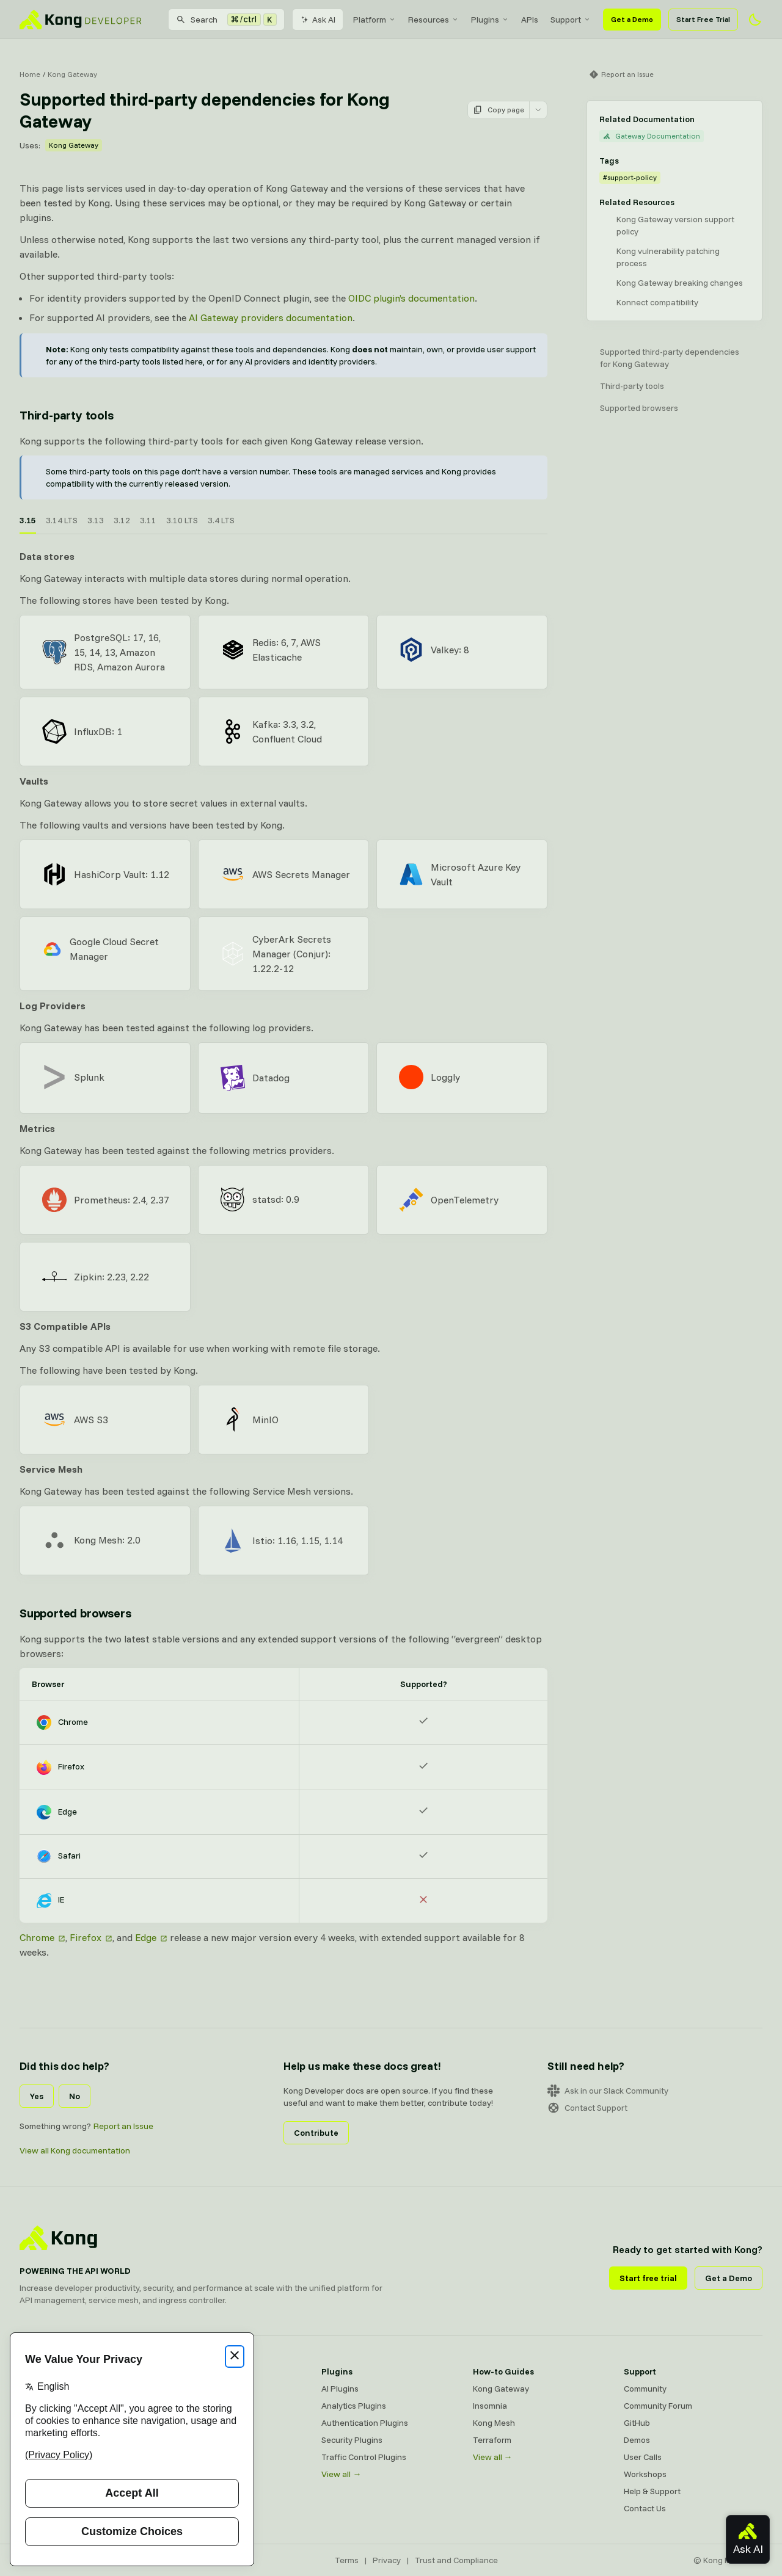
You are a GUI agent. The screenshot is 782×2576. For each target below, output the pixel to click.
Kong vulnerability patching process (668, 257)
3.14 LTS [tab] (62, 520)
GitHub (637, 2422)
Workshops (645, 2474)
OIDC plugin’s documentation (411, 298)
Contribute (316, 2132)
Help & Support (652, 2491)
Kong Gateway (72, 74)
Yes (36, 2096)
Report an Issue (123, 2126)
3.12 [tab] (122, 520)
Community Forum (658, 2405)
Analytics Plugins (353, 2405)
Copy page (498, 110)
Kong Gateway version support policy (675, 225)
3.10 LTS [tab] (182, 520)
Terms (347, 2560)
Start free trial (648, 2278)
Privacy (387, 2560)
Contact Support (587, 2108)
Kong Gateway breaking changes (679, 282)
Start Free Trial (703, 19)
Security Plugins (351, 2439)
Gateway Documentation (651, 135)
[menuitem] (374, 19)
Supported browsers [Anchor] (75, 1612)
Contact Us (645, 2508)
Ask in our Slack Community (607, 2090)
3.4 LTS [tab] (221, 520)
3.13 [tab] (95, 520)
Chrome (37, 1937)
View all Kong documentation (75, 2150)
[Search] (226, 20)
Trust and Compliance (456, 2560)
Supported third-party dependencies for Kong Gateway (669, 357)
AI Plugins (340, 2388)
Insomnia (490, 2405)
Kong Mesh (494, 2422)
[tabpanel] (283, 1062)
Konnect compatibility (657, 302)
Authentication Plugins (364, 2422)
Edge (145, 1937)
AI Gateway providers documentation (271, 317)
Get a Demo (632, 19)
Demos (637, 2439)
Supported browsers (639, 407)
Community (645, 2388)
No (74, 2096)
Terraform (492, 2439)
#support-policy (630, 177)
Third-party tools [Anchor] (67, 415)
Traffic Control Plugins (363, 2456)
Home (30, 74)
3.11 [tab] (148, 520)
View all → (341, 2474)
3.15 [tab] (28, 520)
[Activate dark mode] (755, 19)
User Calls (643, 2456)
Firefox (85, 1937)
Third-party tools (632, 385)
